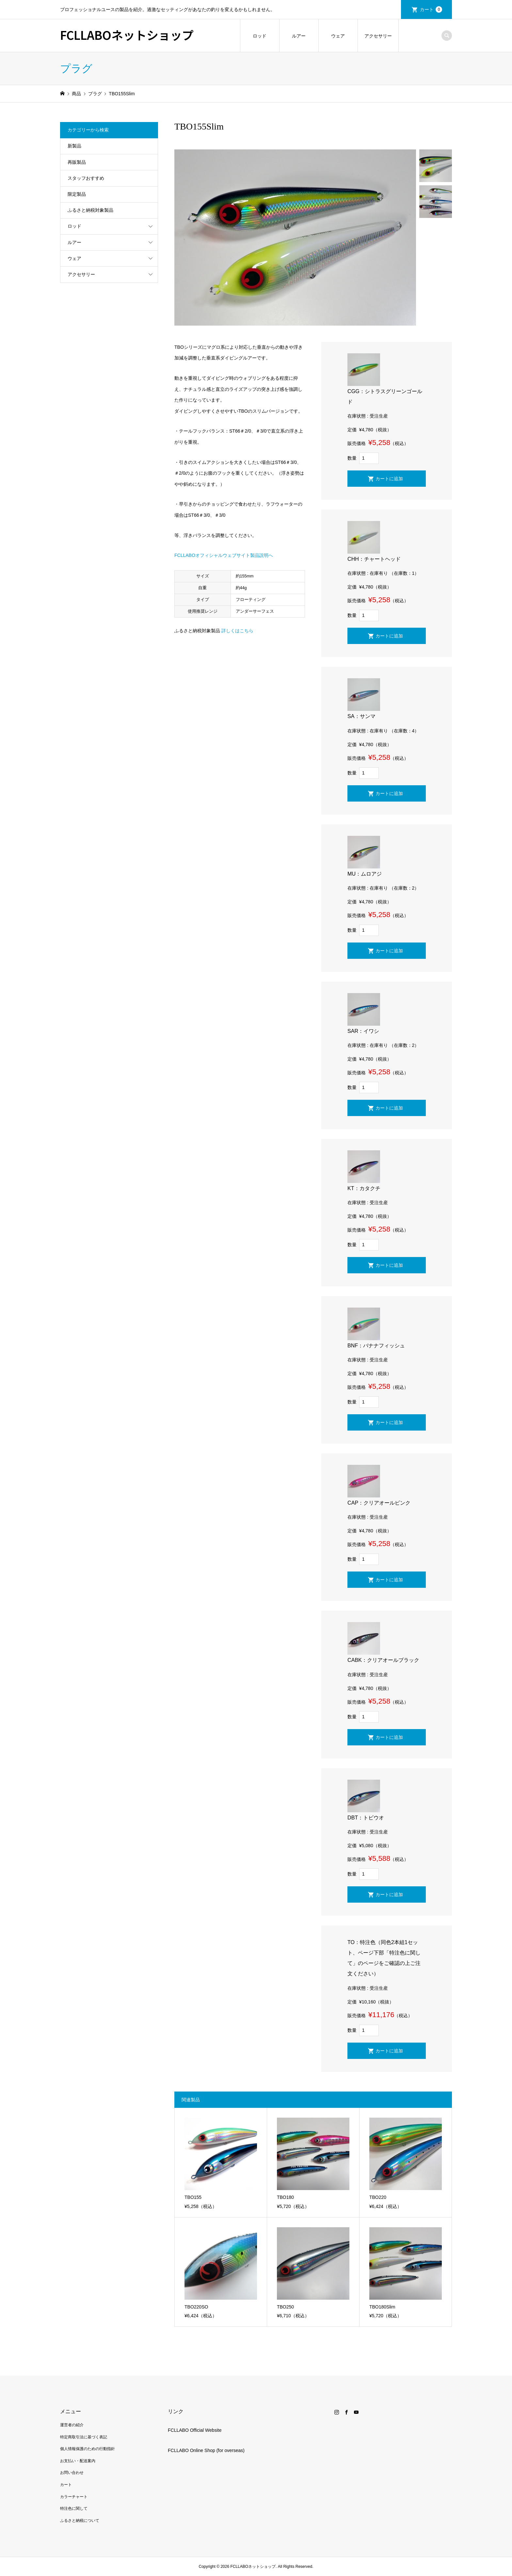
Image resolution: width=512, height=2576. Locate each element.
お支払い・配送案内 (77, 2461)
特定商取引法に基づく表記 (83, 2437)
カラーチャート (74, 2496)
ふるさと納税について (79, 2520)
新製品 (74, 145)
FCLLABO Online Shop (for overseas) (206, 2450)
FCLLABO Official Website (194, 2430)
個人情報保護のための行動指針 (87, 2448)
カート (431, 9)
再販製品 (77, 162)
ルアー (299, 35)
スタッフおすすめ (86, 178)
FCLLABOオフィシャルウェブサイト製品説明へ (223, 555)
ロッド (259, 35)
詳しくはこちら (237, 630)
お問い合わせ (72, 2472)
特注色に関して (74, 2508)
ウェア (338, 35)
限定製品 (77, 194)
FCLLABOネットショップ (127, 34)
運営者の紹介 (72, 2425)
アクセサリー (378, 35)
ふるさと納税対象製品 (90, 210)
